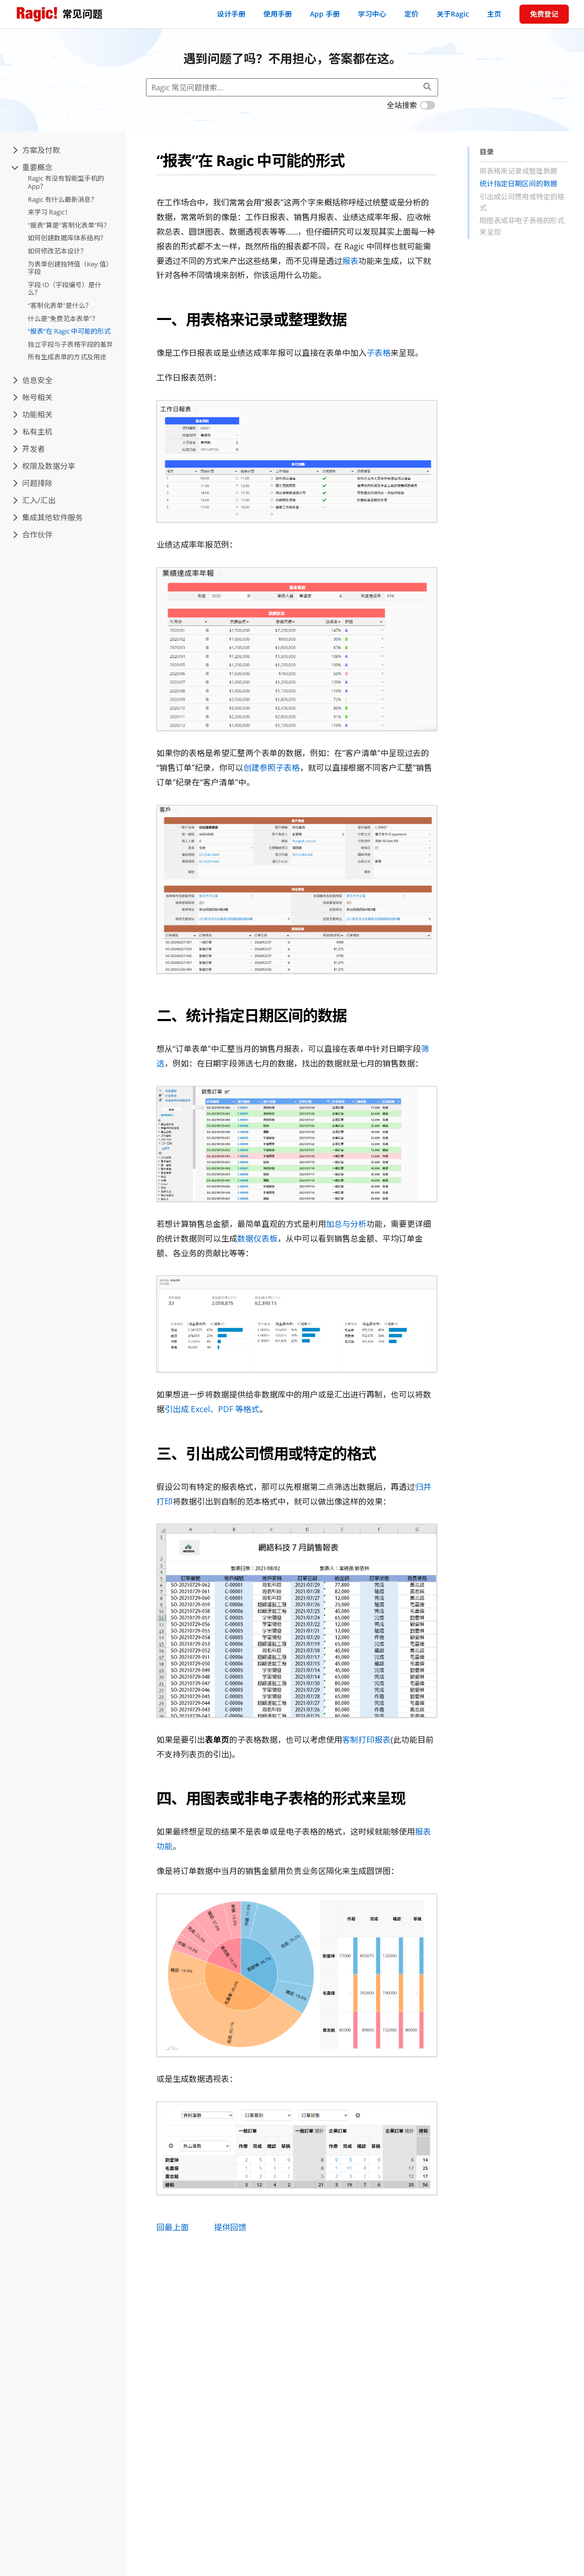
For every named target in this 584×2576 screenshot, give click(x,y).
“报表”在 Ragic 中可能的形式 (69, 331)
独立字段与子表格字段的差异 (70, 344)
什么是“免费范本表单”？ (63, 318)
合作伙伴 (32, 534)
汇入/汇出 (34, 500)
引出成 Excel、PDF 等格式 (212, 1409)
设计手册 (231, 14)
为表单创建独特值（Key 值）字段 (70, 268)
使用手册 (277, 14)
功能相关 (32, 414)
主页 (494, 14)
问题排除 (32, 483)
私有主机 (32, 431)
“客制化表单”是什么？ (60, 305)
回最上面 (172, 2227)
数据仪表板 (257, 1238)
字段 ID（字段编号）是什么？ (64, 288)
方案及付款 (36, 150)
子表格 (378, 352)
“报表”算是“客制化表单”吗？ (69, 225)
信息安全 (32, 380)
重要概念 (32, 167)
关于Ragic (453, 14)
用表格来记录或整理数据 (518, 171)
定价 (411, 14)
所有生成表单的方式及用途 (67, 356)
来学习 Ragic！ (49, 212)
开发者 (29, 449)
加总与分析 (346, 1223)
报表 (350, 260)
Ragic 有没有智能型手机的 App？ (66, 182)
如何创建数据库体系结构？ (67, 237)
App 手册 (325, 14)
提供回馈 (230, 2227)
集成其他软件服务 (48, 517)
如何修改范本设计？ (57, 250)
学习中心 (372, 14)
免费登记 (544, 14)
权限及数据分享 (44, 466)
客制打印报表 (366, 1739)
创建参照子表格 (271, 767)
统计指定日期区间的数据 (518, 183)
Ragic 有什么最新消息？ (62, 199)
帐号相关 (32, 397)
